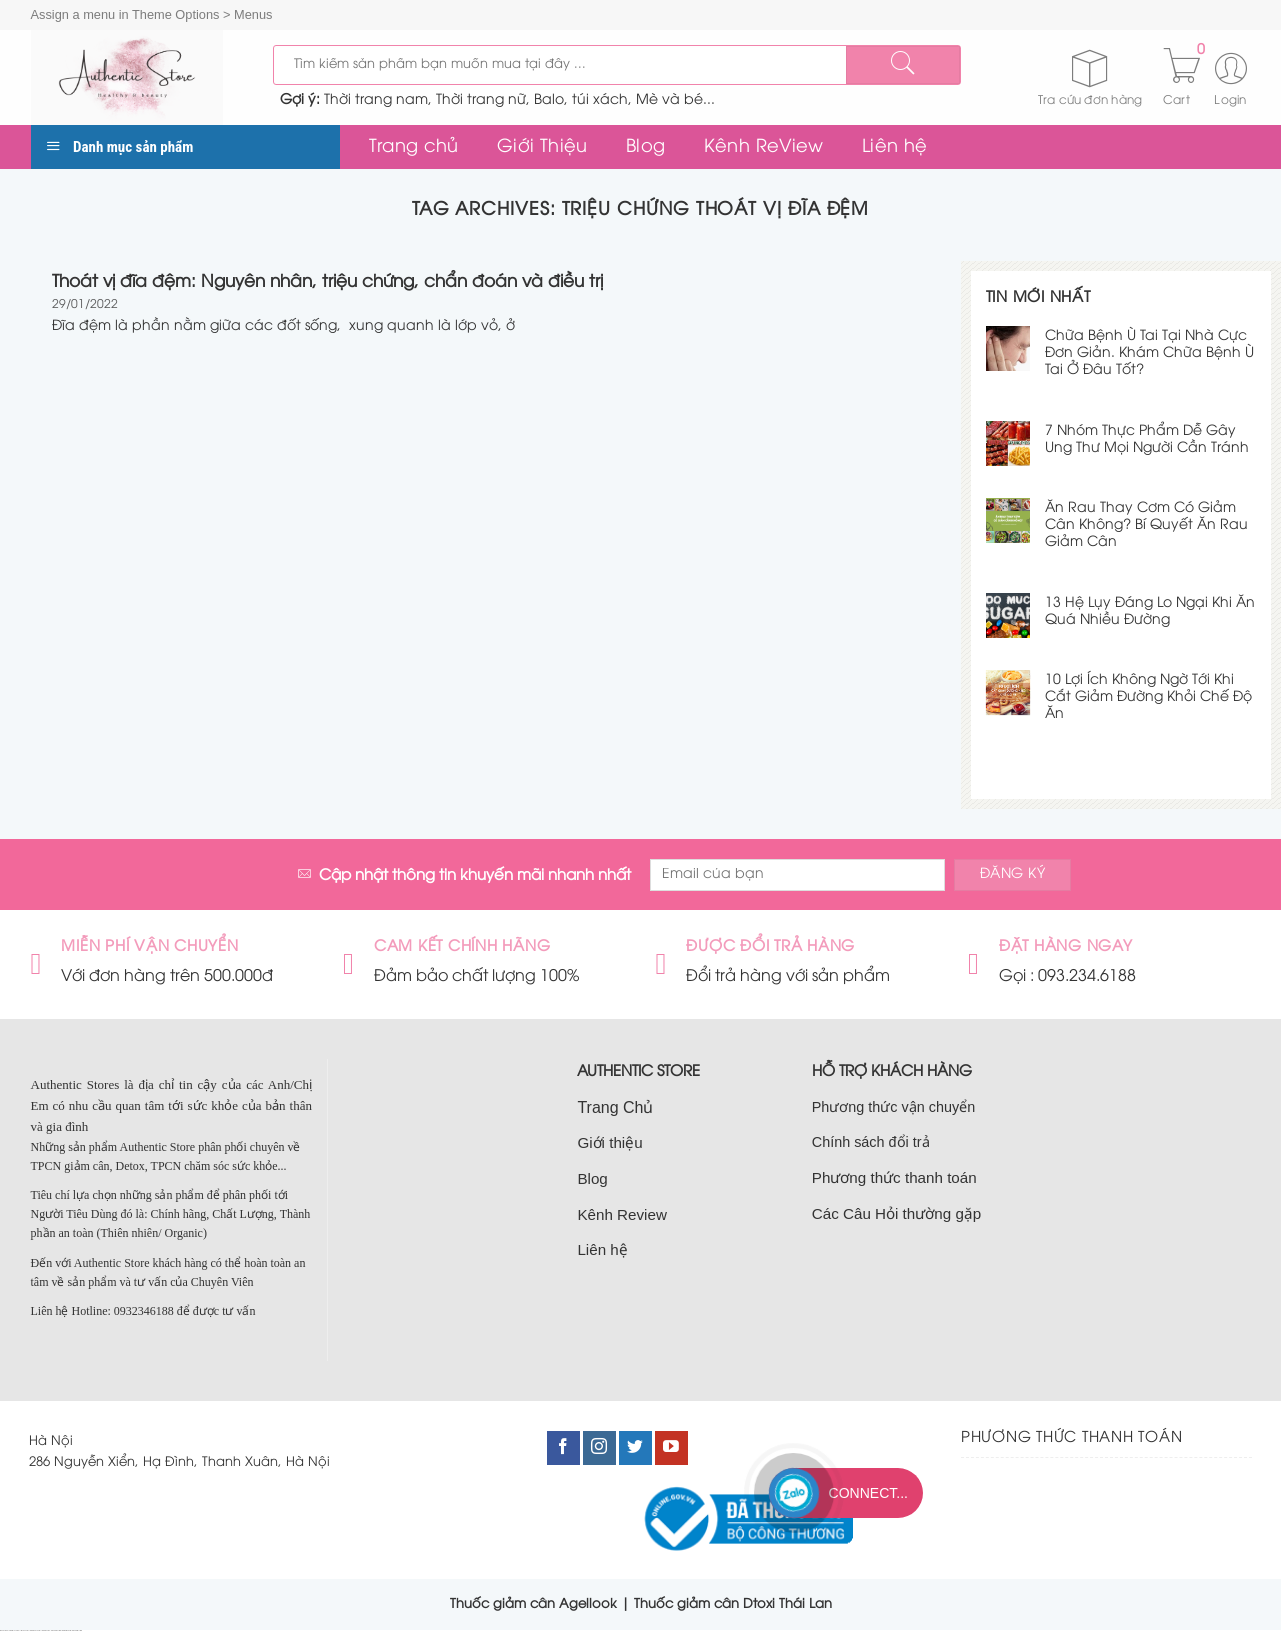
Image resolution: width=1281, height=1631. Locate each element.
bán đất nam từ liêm (77, 1630)
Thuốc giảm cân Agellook (533, 1604)
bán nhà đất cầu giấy (35, 1630)
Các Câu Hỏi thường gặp (897, 1213)
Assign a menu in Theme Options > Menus (152, 14)
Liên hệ (894, 147)
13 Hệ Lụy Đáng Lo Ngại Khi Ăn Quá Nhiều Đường (1150, 612)
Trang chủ (414, 147)
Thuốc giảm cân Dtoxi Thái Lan (733, 1604)
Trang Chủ (615, 1107)
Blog (645, 147)
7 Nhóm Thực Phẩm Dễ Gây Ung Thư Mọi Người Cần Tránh (1147, 440)
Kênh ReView (764, 147)
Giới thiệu (609, 1142)
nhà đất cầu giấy (4, 1630)
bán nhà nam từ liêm (67, 1630)
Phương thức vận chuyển (893, 1107)
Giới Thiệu (542, 147)
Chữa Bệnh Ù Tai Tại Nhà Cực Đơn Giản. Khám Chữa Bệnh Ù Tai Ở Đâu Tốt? (1149, 353)
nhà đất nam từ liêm (56, 1630)
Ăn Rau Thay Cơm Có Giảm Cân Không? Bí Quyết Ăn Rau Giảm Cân (1146, 525)
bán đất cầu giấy (25, 1630)
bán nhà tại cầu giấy (15, 1630)
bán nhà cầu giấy (46, 1630)
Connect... (868, 1493)
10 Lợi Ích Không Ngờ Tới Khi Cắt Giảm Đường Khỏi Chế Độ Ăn (1148, 697)
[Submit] (903, 65)
